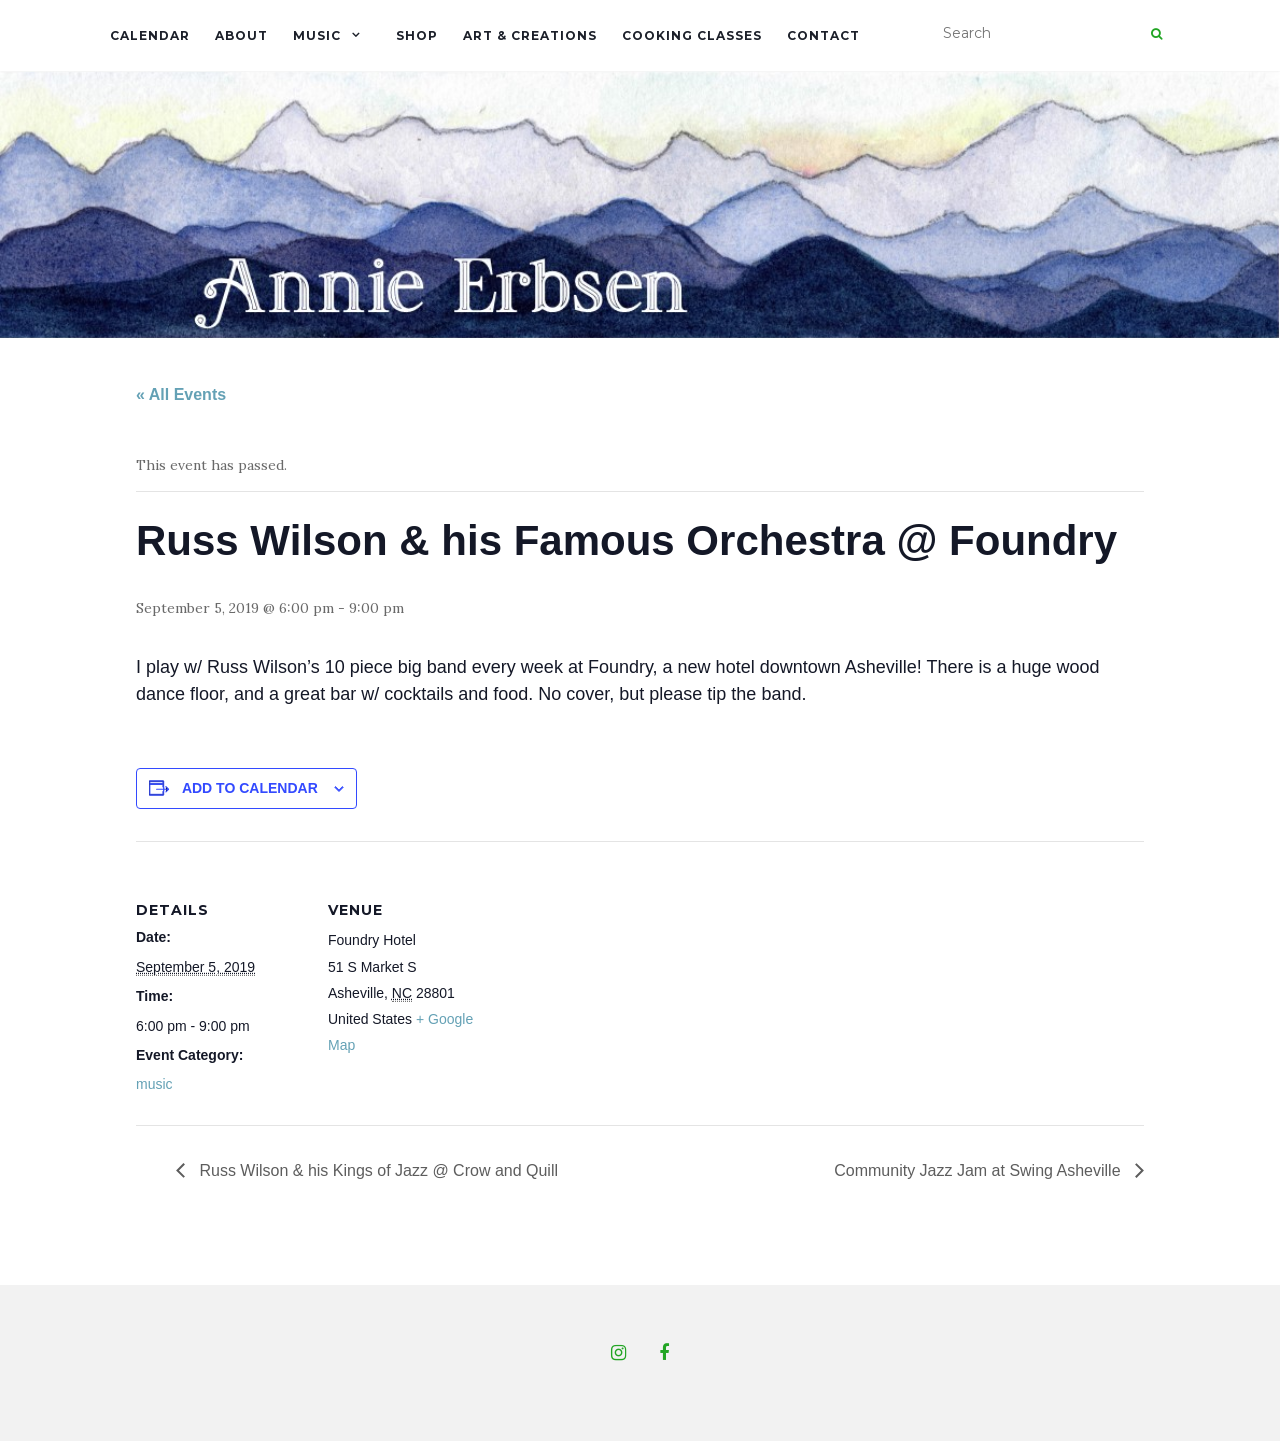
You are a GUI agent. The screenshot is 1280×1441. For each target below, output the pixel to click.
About (241, 35)
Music (317, 35)
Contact (823, 35)
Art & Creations (530, 35)
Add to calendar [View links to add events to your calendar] (250, 788)
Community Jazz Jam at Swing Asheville (979, 1170)
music (154, 1084)
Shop (417, 35)
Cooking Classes (692, 35)
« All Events (181, 394)
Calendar (150, 35)
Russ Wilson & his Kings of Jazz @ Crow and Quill (376, 1170)
